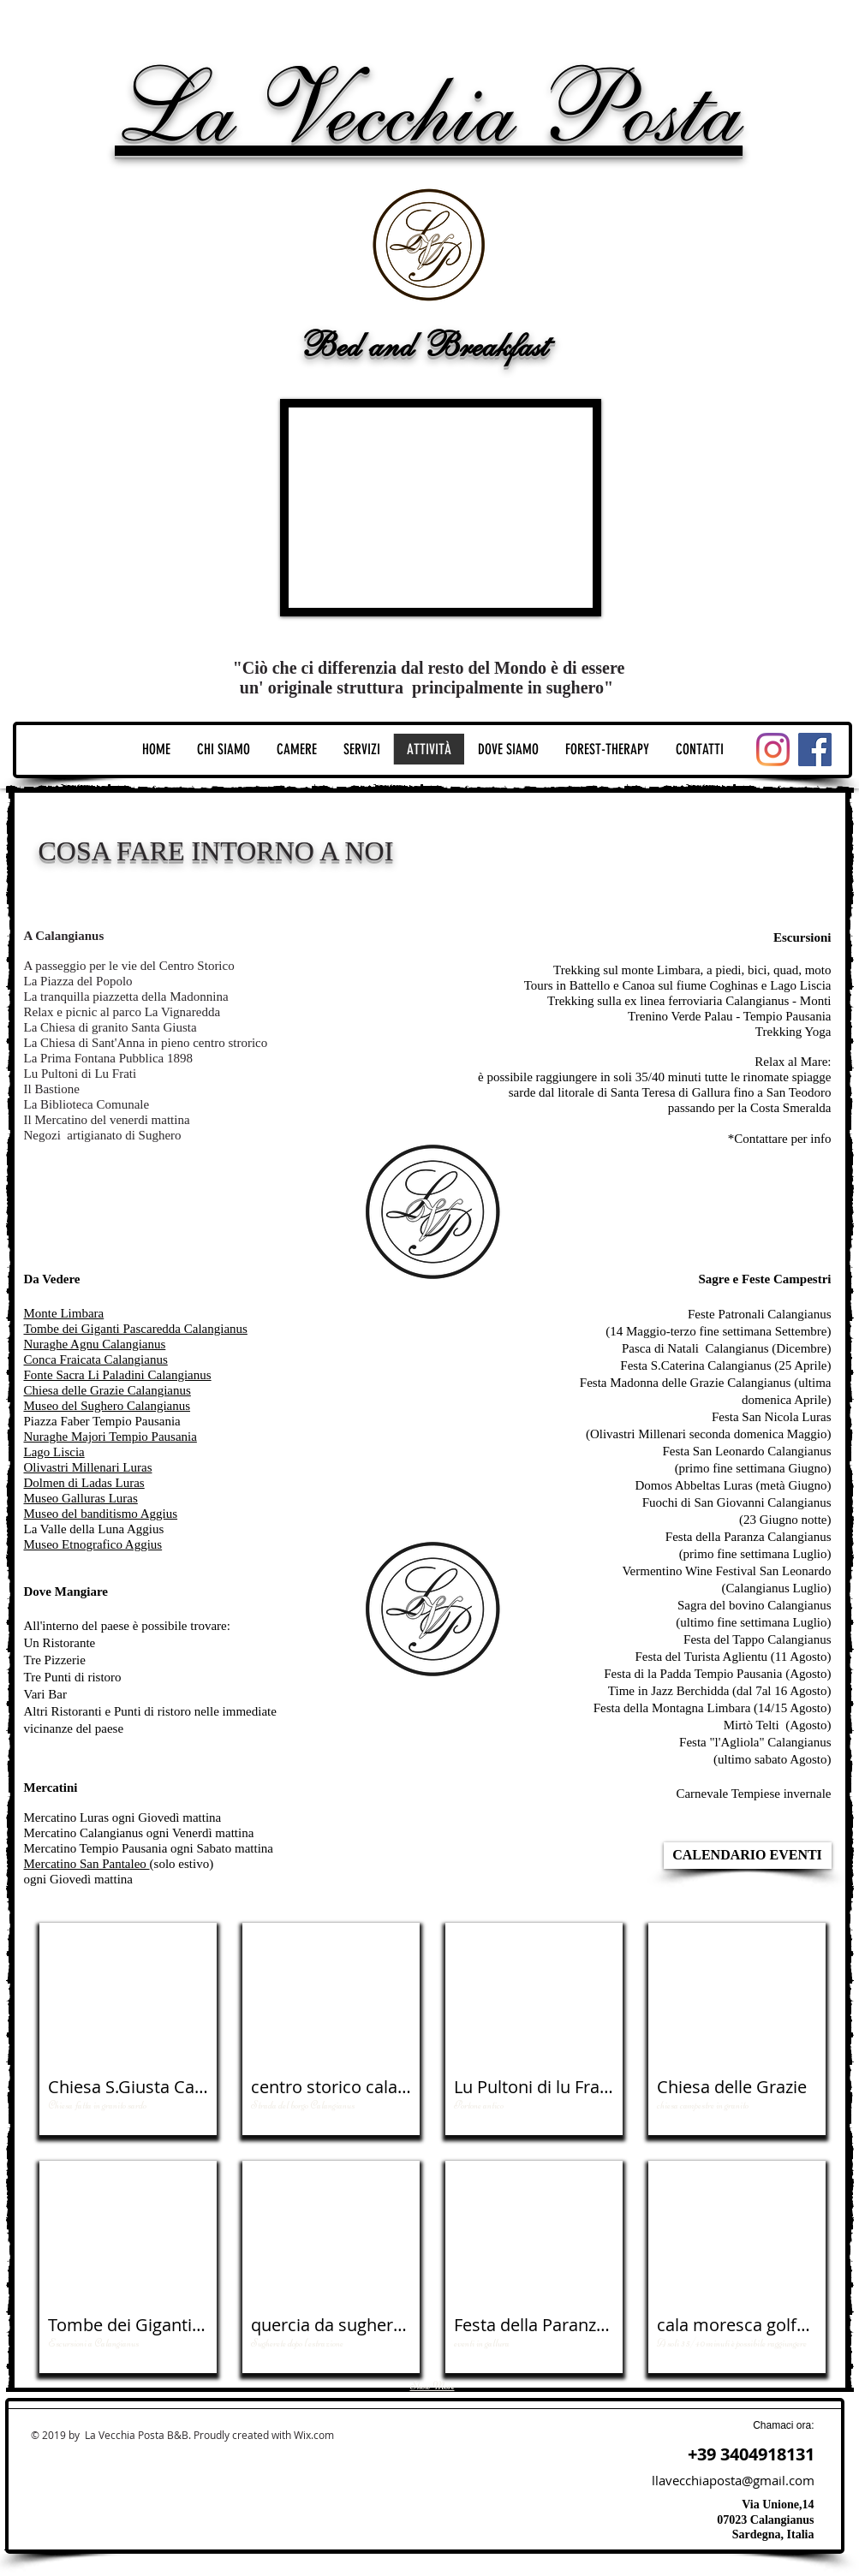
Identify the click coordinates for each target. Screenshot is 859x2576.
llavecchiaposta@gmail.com (733, 2480)
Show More (432, 2386)
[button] (128, 2029)
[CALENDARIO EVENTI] (748, 1855)
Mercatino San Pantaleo (87, 1864)
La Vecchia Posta (429, 109)
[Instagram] (773, 749)
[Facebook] (815, 749)
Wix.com (314, 2435)
